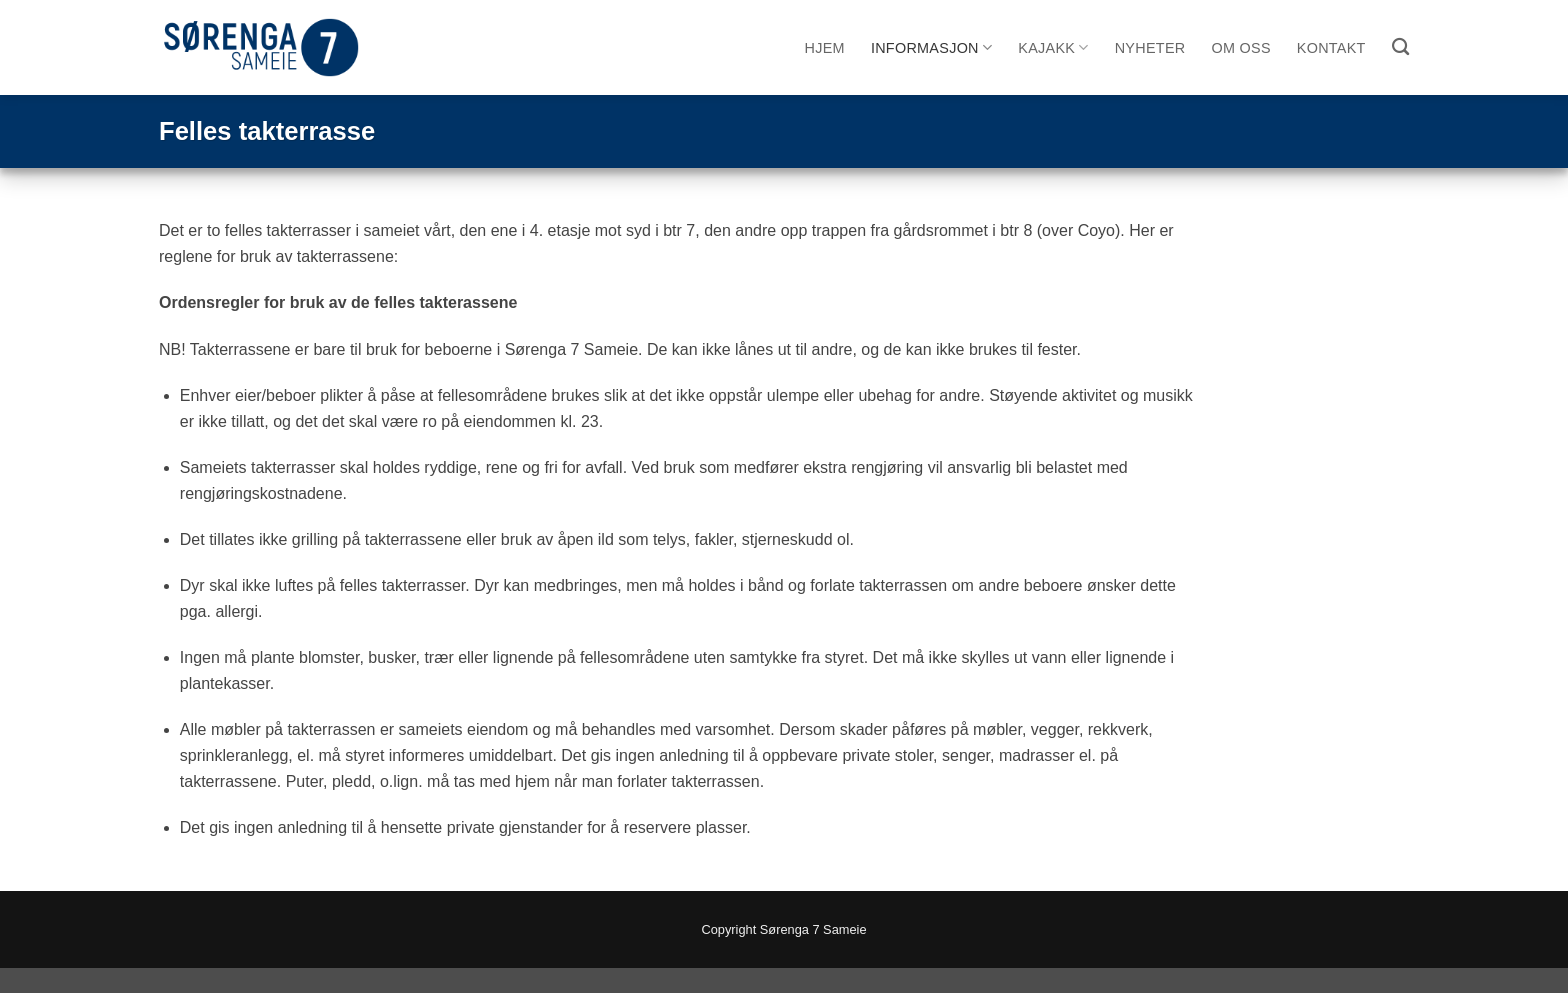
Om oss (1240, 48)
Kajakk (1053, 47)
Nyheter (1150, 48)
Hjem (825, 48)
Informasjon (931, 47)
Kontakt (1331, 48)
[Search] (1400, 47)
